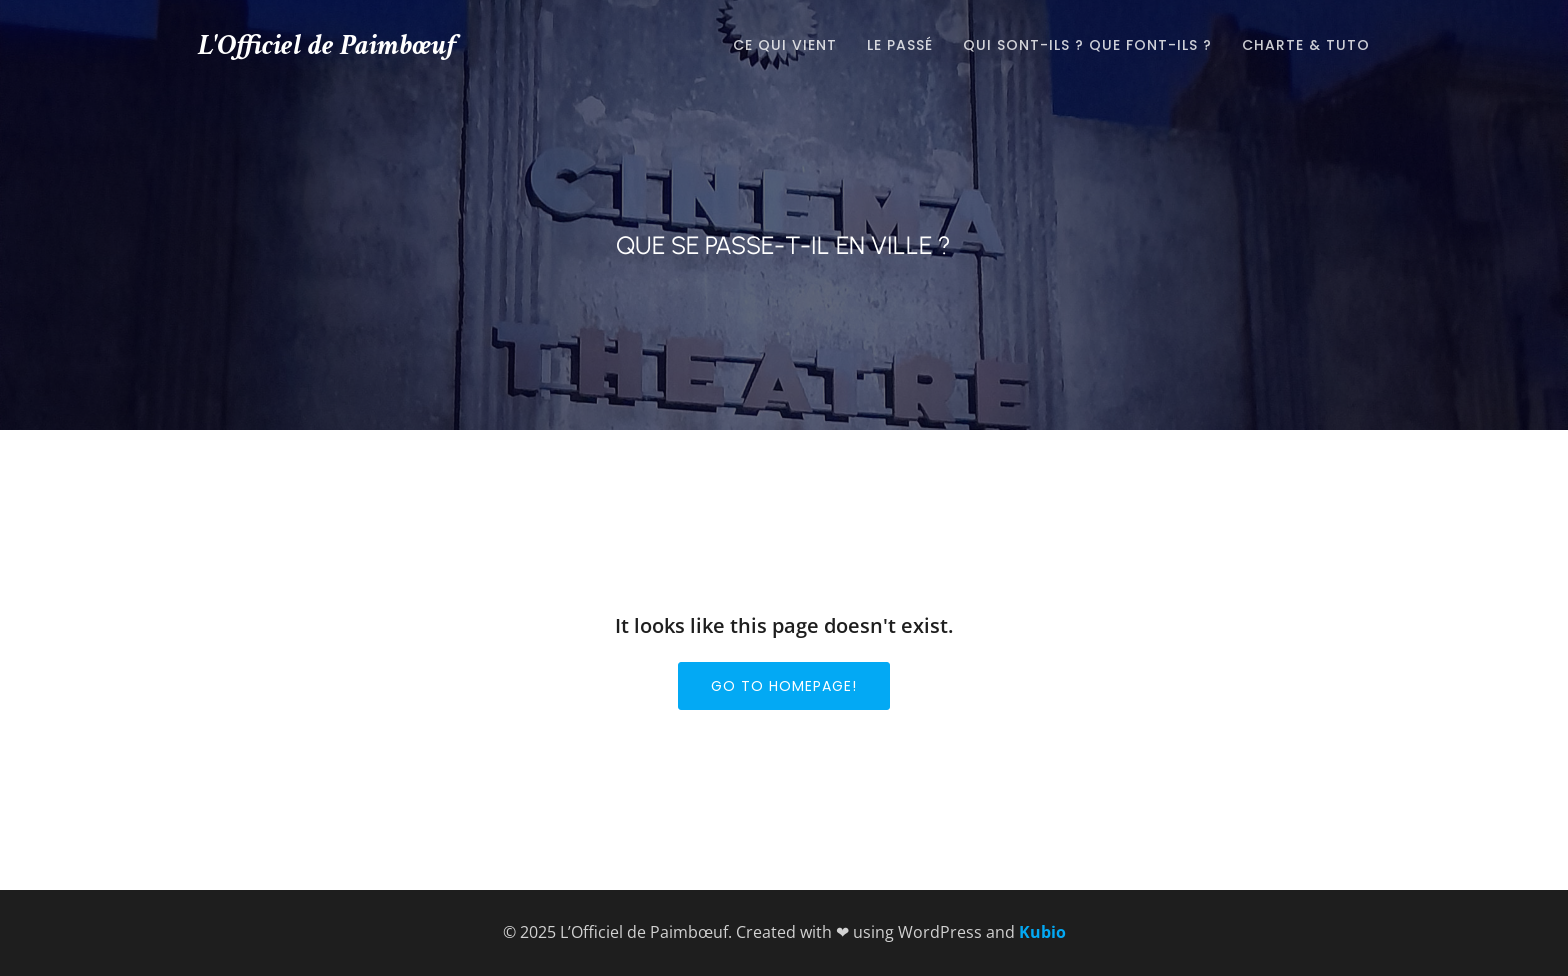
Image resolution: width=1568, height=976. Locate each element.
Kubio (1042, 932)
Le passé (900, 45)
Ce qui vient (785, 45)
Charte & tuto (1306, 45)
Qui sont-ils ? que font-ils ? (1087, 45)
